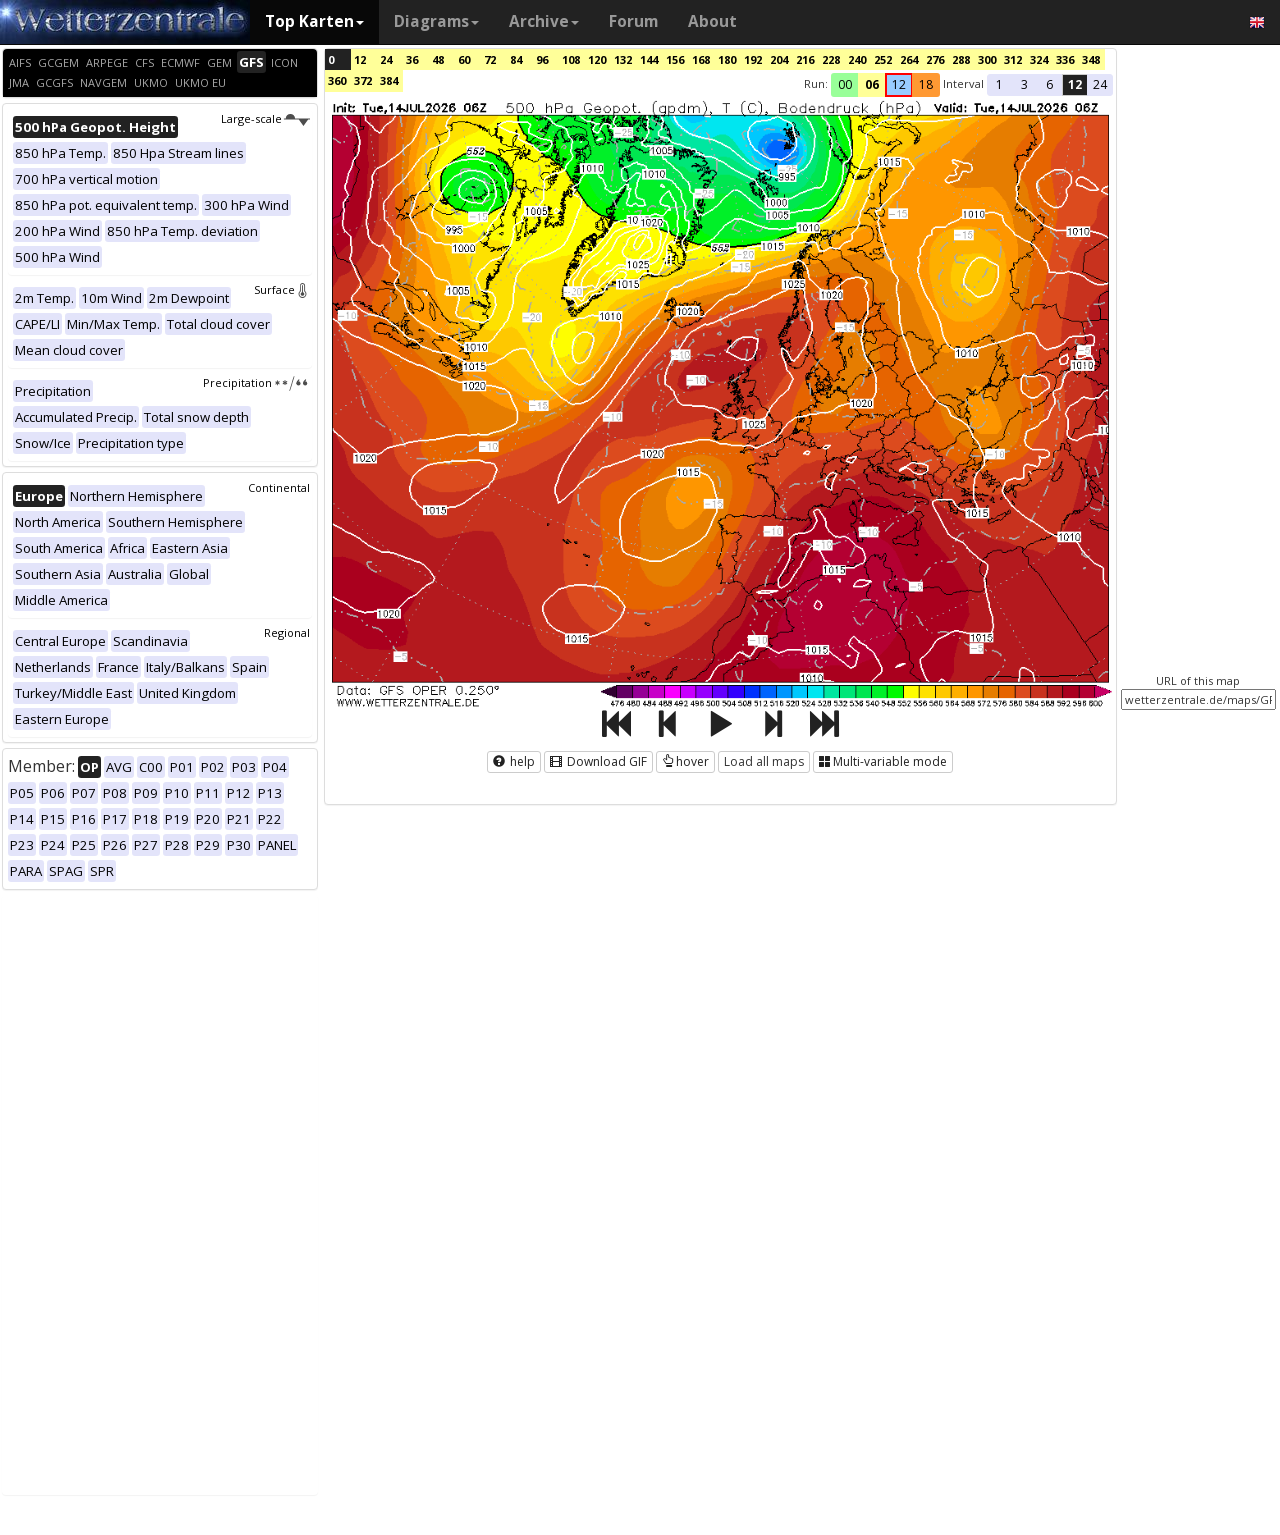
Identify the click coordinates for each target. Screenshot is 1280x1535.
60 (464, 59)
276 (935, 59)
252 (883, 59)
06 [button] (872, 84)
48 (438, 59)
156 (675, 59)
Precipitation (256, 382)
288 (961, 59)
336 (1065, 59)
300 (987, 59)
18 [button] (926, 84)
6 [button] (1049, 84)
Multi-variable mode (883, 761)
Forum (633, 21)
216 (805, 59)
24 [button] (1100, 84)
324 (1039, 59)
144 (649, 59)
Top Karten (314, 21)
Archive (544, 21)
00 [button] (845, 84)
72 (490, 59)
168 (701, 59)
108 (571, 59)
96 (542, 59)
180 (727, 59)
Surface (282, 289)
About (712, 21)
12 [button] (899, 84)
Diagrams (436, 21)
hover (685, 761)
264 (909, 59)
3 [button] (1024, 84)
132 (623, 59)
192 (753, 59)
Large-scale (265, 118)
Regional (287, 632)
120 (597, 59)
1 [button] (999, 84)
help (514, 761)
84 (516, 59)
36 (412, 59)
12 (360, 59)
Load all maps (764, 761)
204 (779, 59)
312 (1013, 59)
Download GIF (598, 761)
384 (389, 80)
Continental (279, 487)
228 (831, 59)
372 (363, 80)
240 (857, 59)
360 (337, 80)
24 (386, 59)
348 (1091, 59)
